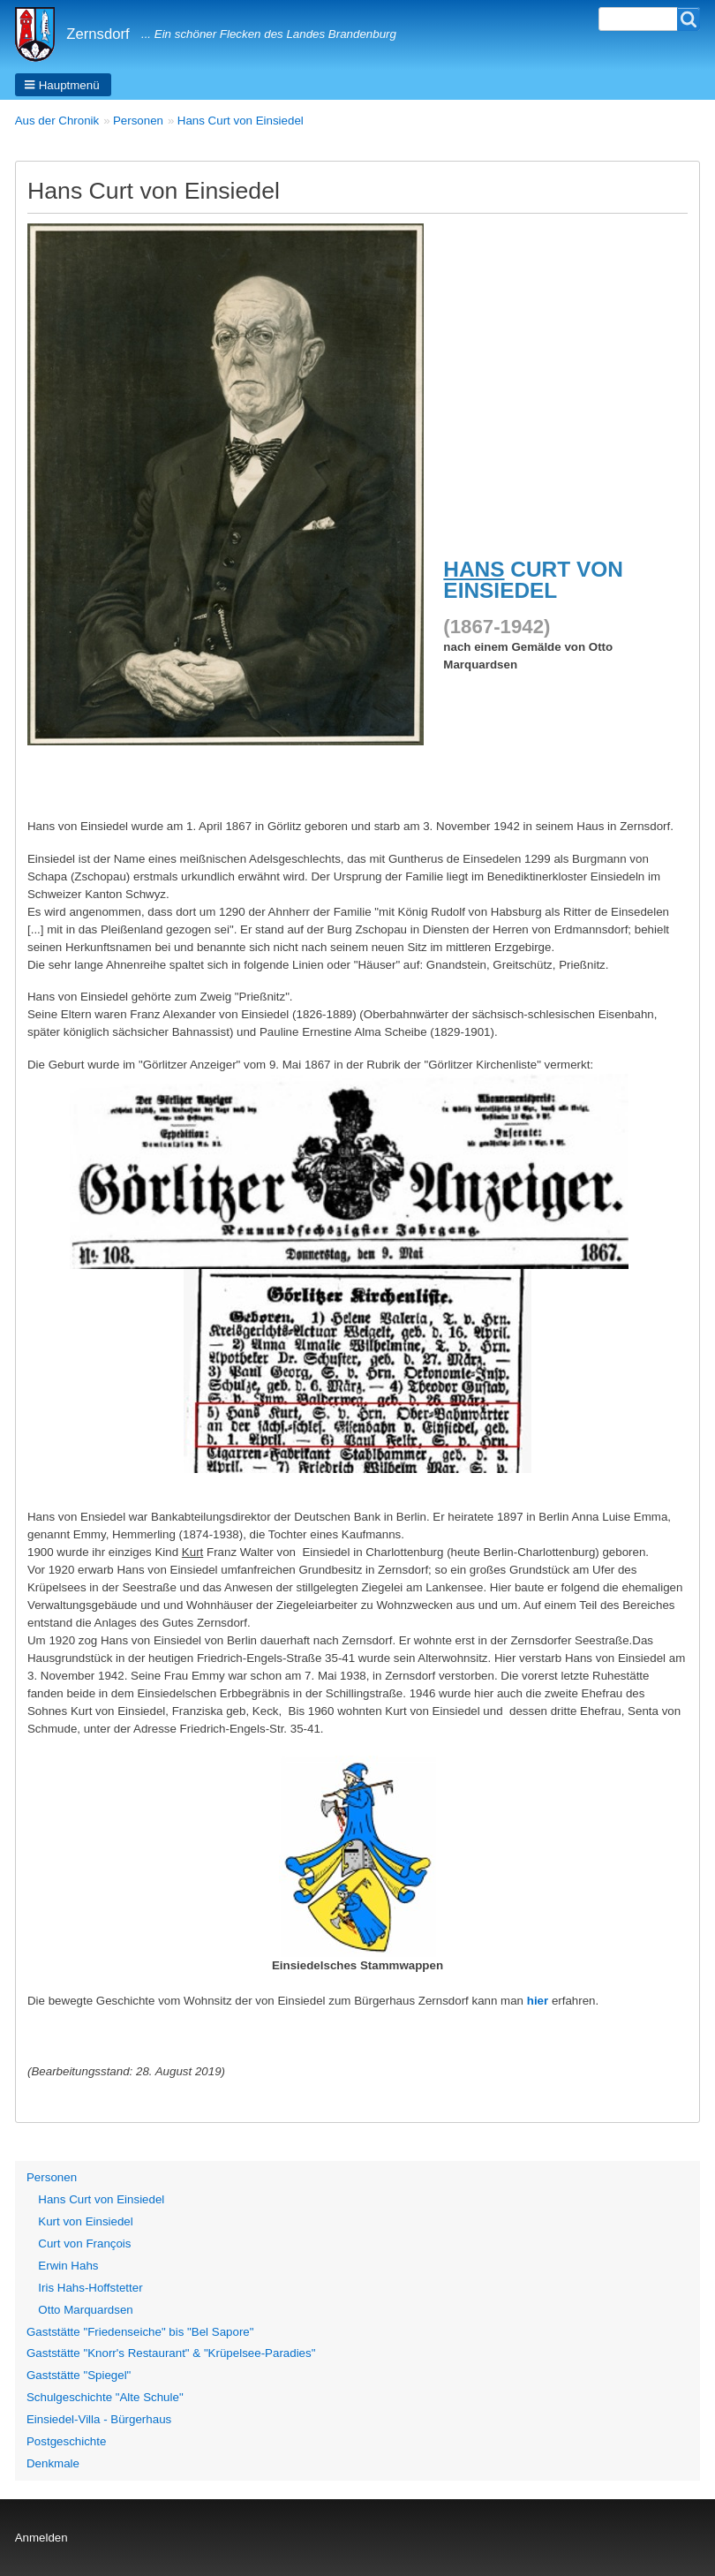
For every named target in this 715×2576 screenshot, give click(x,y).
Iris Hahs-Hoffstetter (90, 2287)
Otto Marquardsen (85, 2309)
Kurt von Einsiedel (85, 2221)
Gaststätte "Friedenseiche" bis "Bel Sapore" (139, 2331)
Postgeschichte (66, 2441)
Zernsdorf (97, 34)
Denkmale (52, 2463)
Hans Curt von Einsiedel (240, 120)
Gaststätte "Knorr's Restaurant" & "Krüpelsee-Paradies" (170, 2353)
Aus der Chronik (57, 120)
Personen (138, 120)
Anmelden (41, 2537)
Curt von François (84, 2243)
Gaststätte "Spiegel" (78, 2375)
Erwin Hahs (68, 2265)
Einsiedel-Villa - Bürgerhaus (98, 2419)
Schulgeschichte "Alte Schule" (105, 2397)
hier (537, 2000)
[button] (63, 84)
